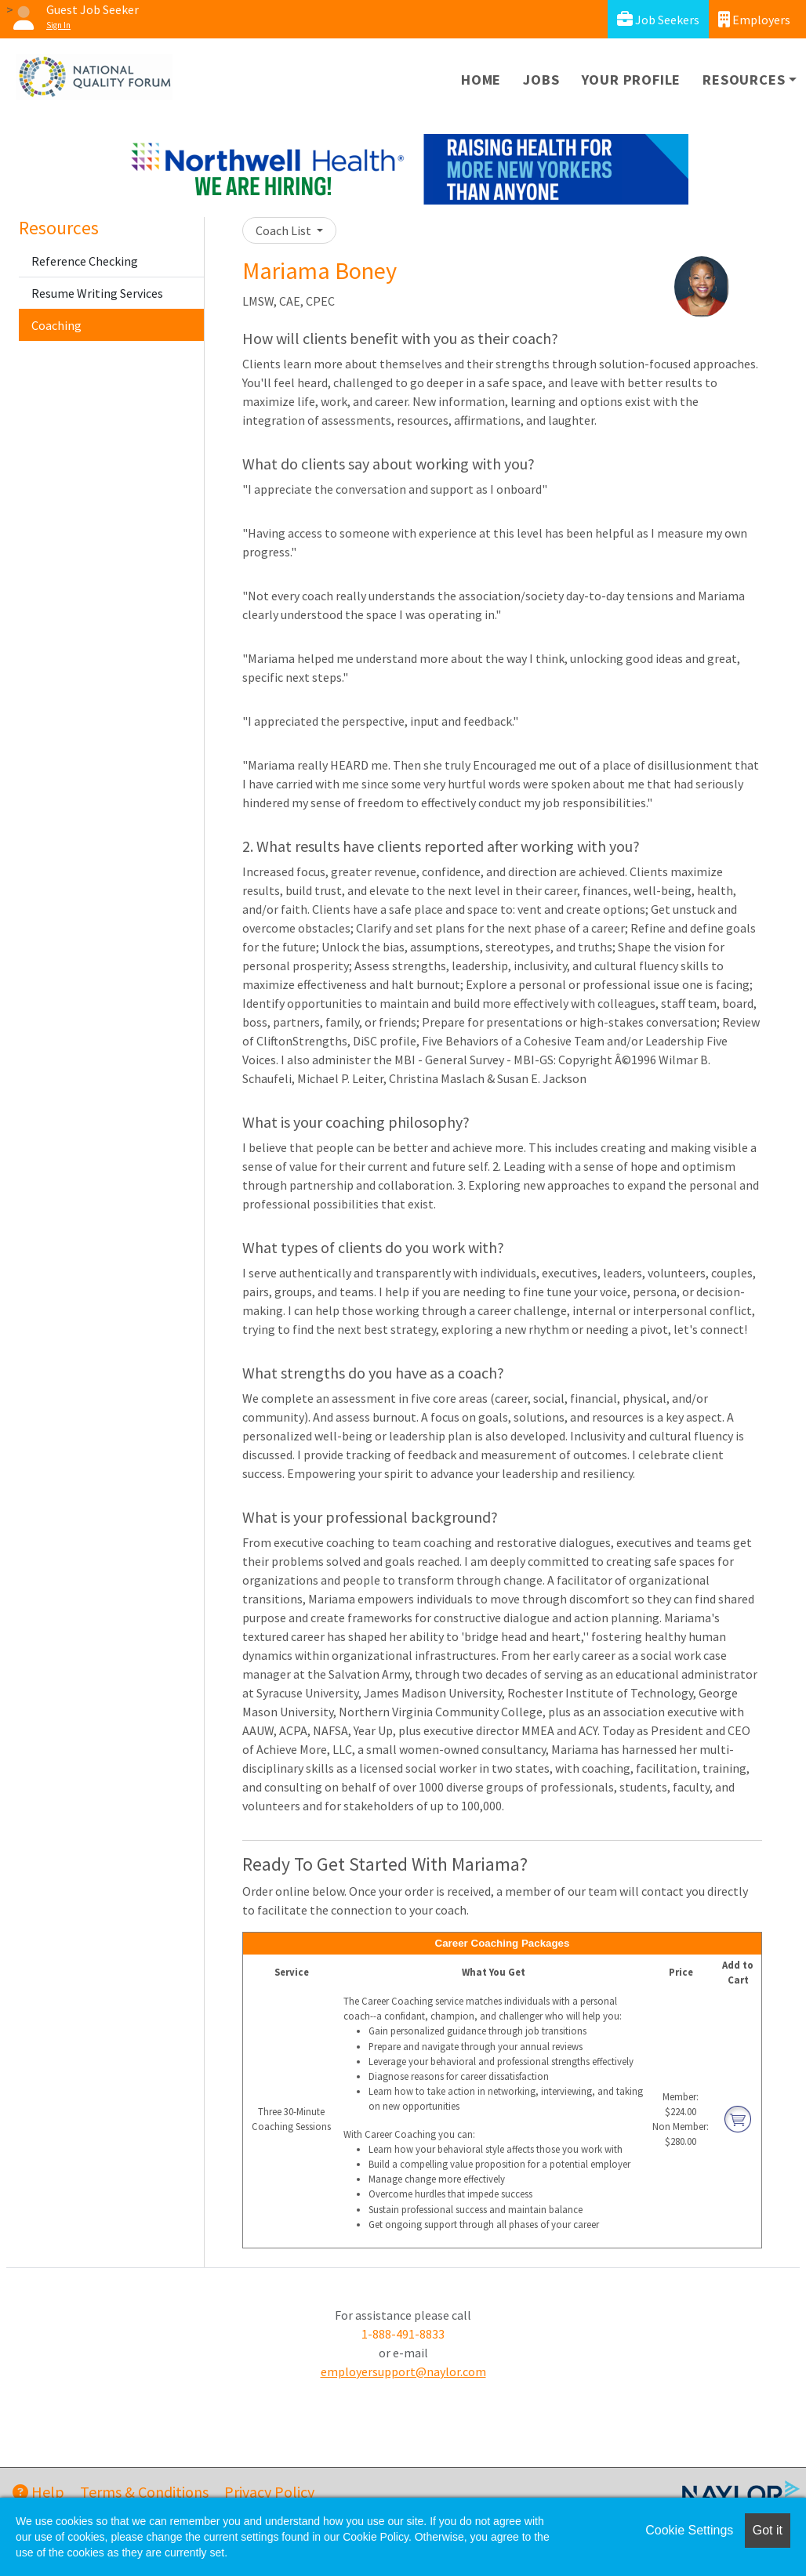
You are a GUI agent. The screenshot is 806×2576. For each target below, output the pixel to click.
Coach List (285, 230)
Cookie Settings (689, 2530)
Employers (754, 19)
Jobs (541, 80)
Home (481, 80)
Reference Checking (84, 261)
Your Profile (631, 80)
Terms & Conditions (144, 2492)
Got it (767, 2530)
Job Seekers (658, 19)
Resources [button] (744, 80)
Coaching (56, 325)
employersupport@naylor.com (403, 2371)
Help (38, 2492)
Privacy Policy (269, 2492)
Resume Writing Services (97, 293)
